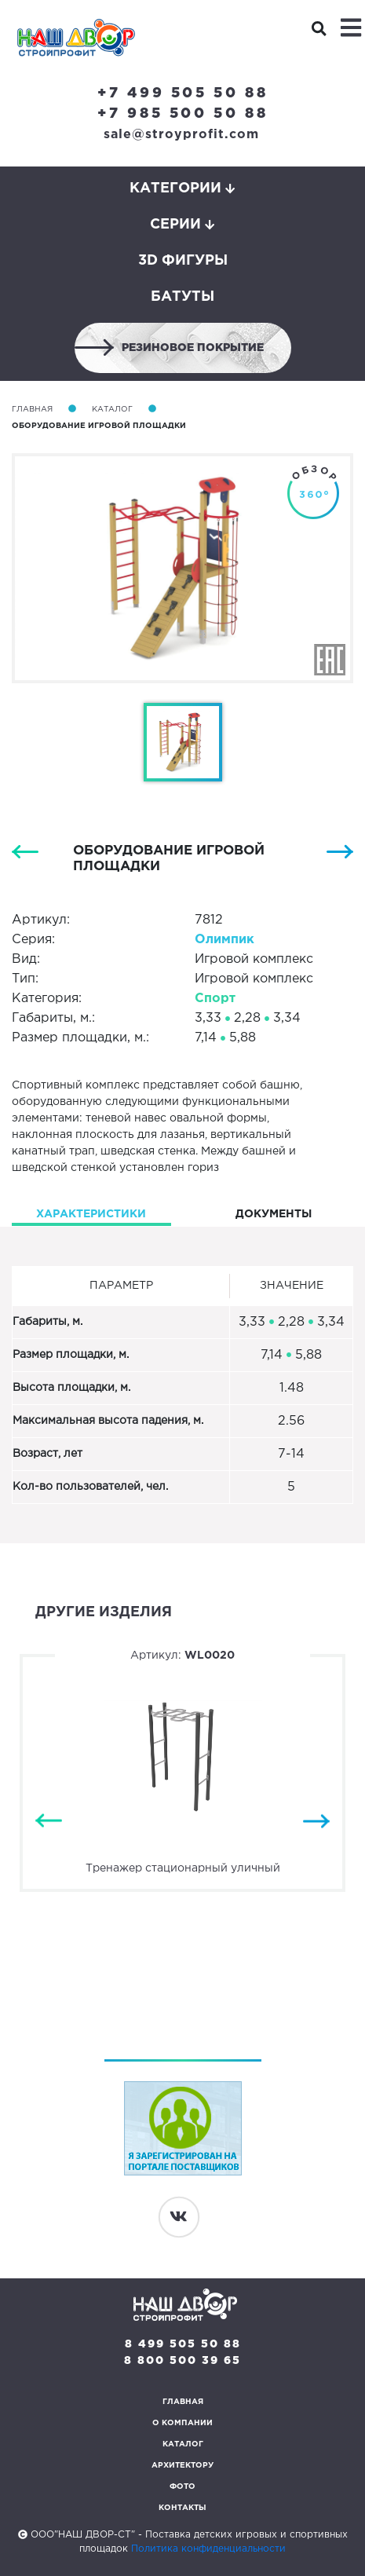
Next (316, 1821)
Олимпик (224, 940)
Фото (182, 2486)
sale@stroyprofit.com (181, 135)
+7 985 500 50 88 (182, 114)
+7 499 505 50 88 (182, 93)
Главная (32, 409)
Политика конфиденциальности (208, 2549)
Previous (48, 1821)
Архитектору (182, 2465)
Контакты (182, 2508)
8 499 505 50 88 (183, 2344)
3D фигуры (183, 260)
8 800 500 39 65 (182, 2361)
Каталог (112, 409)
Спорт (215, 998)
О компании (182, 2423)
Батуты (182, 297)
